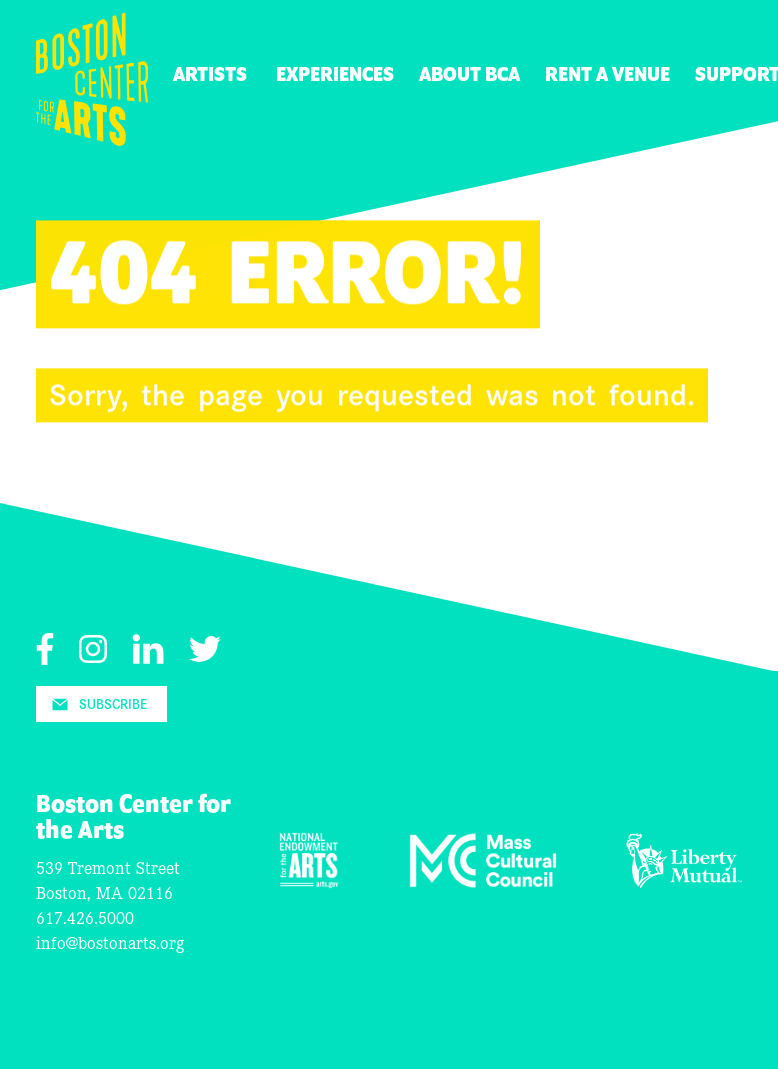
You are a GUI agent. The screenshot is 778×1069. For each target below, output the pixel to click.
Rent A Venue (607, 75)
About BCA (469, 75)
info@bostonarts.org (110, 941)
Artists (210, 75)
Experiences (335, 75)
